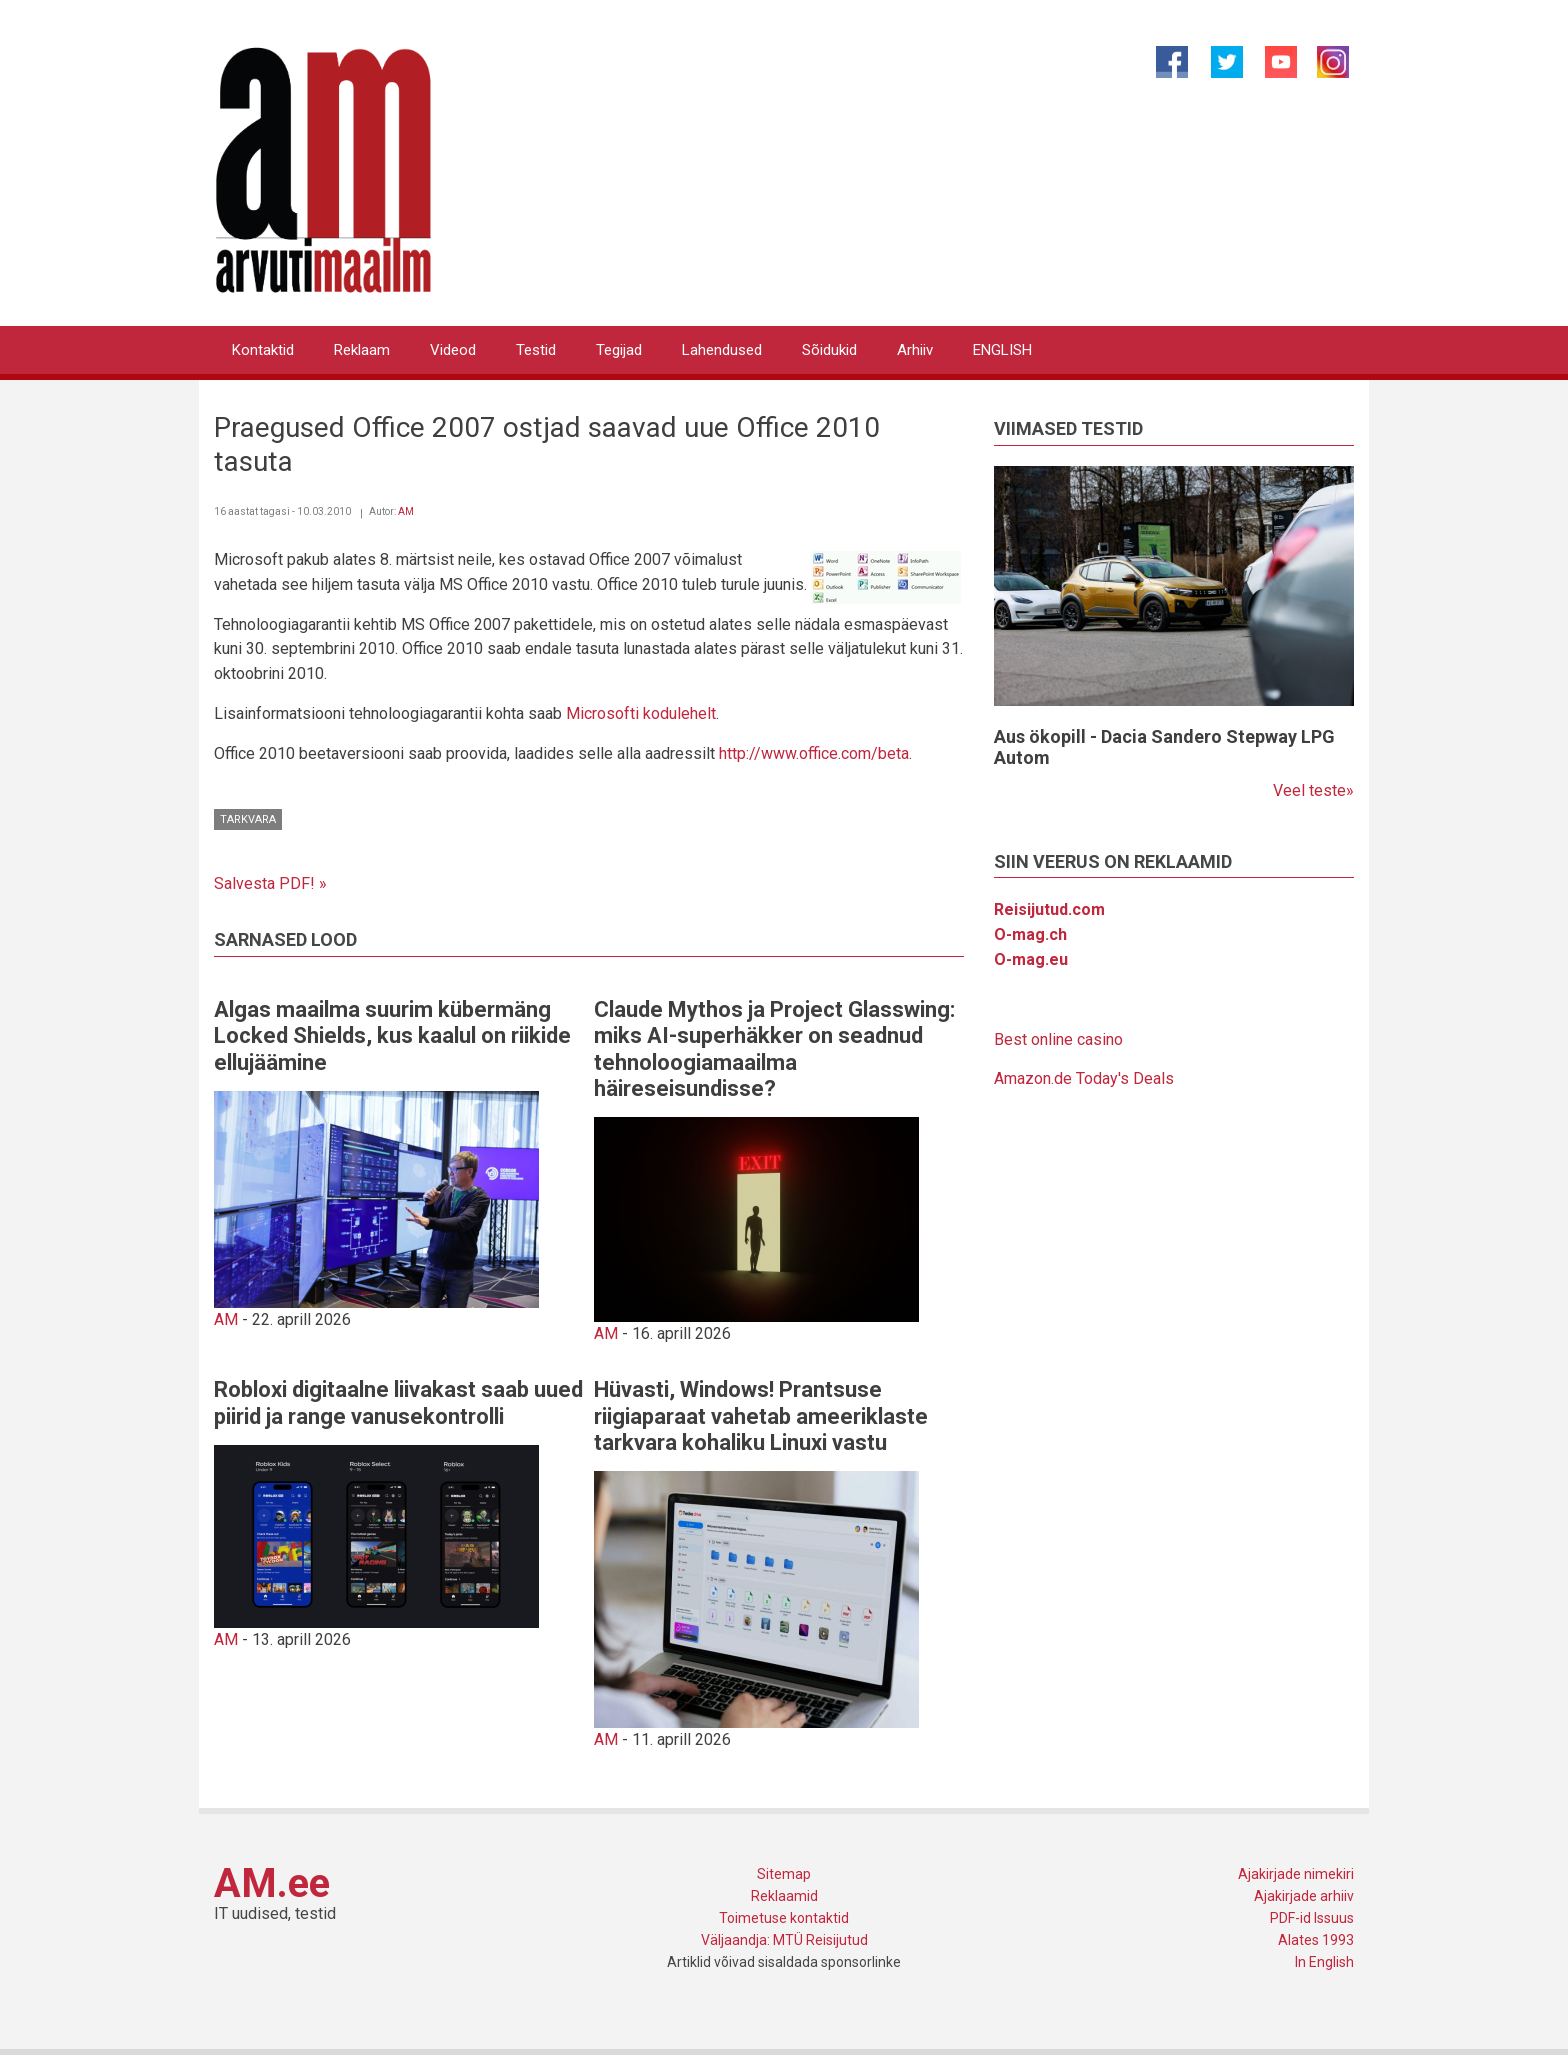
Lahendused (722, 350)
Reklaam (362, 350)
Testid (536, 350)
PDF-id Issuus (1312, 1918)
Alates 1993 (1316, 1940)
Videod (453, 350)
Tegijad (619, 350)
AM (406, 511)
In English (1324, 1962)
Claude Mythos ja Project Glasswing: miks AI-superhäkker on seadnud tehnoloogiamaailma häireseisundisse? (774, 1049)
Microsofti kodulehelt (641, 713)
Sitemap (784, 1874)
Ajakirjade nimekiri (1296, 1874)
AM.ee (272, 1883)
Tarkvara (248, 819)
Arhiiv (915, 350)
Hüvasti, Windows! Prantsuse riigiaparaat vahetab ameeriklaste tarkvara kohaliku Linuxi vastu (761, 1416)
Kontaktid (263, 350)
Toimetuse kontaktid (784, 1918)
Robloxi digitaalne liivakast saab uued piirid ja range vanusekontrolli (398, 1402)
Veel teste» (1313, 790)
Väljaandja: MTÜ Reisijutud (784, 1940)
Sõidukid (829, 350)
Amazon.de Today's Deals (1084, 1078)
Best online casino (1058, 1039)
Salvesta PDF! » (270, 883)
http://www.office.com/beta (814, 753)
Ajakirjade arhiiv (1304, 1896)
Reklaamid (784, 1896)
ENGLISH (1002, 350)
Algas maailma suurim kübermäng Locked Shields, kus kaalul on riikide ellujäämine (392, 1036)
